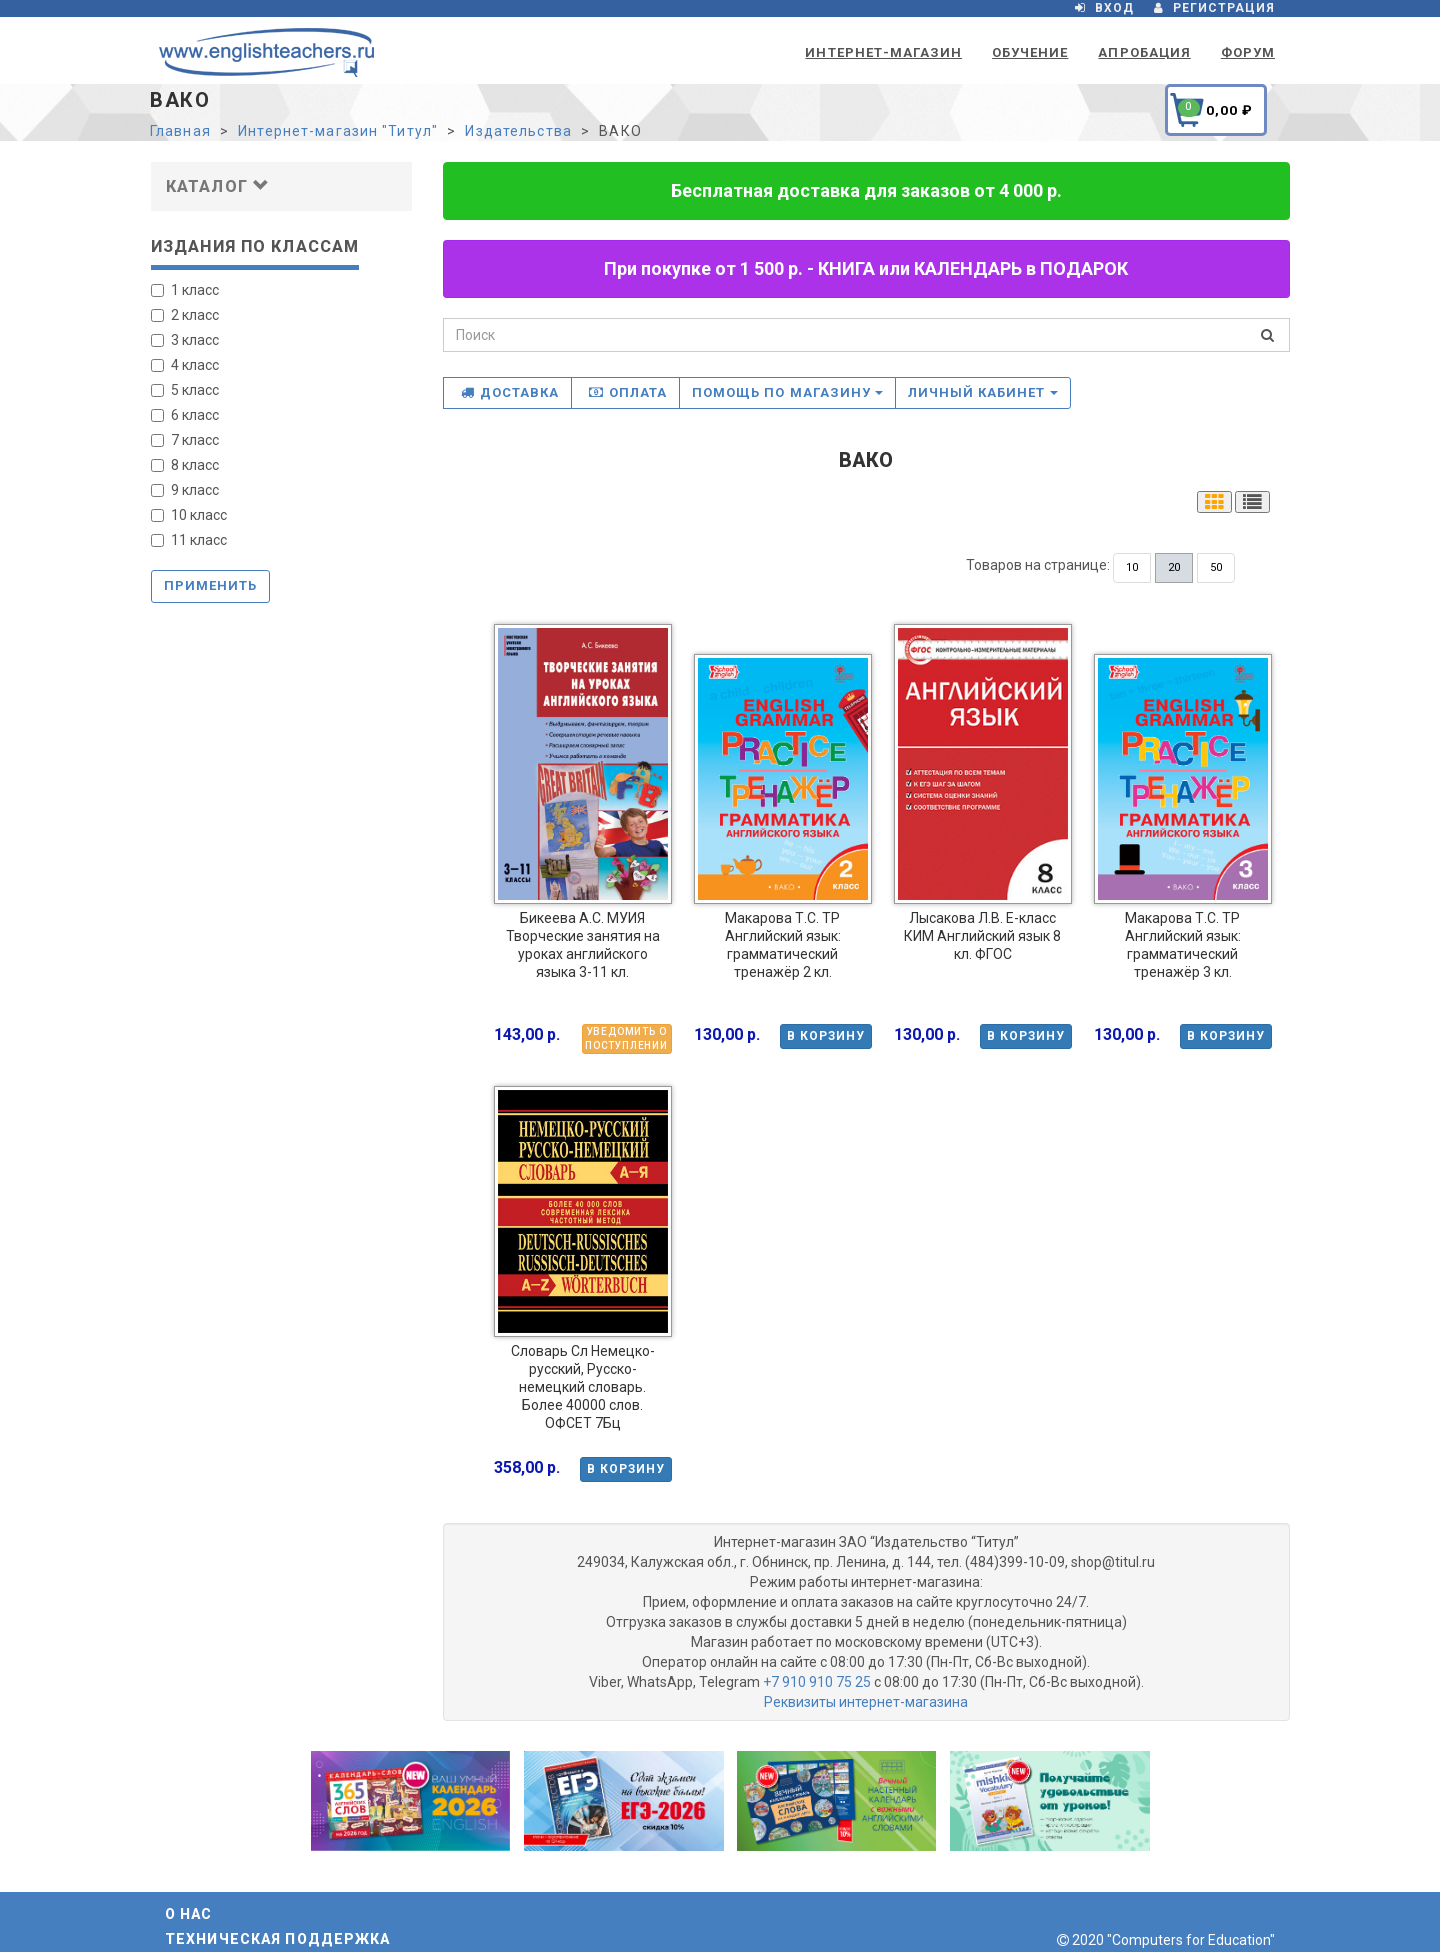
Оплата (628, 392)
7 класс (185, 440)
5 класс (185, 390)
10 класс (189, 515)
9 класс (185, 490)
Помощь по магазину (787, 392)
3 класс (185, 340)
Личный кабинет (983, 392)
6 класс (185, 415)
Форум (1248, 52)
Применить (210, 585)
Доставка (510, 392)
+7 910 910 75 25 (817, 1682)
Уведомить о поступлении (626, 1038)
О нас (189, 1914)
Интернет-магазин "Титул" (338, 131)
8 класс (185, 465)
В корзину (826, 1036)
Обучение (1030, 52)
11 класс (189, 540)
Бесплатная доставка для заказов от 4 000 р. (866, 190)
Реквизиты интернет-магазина (866, 1702)
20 (1174, 567)
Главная (180, 131)
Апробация (1144, 52)
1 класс (185, 290)
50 (1216, 567)
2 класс (185, 315)
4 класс (185, 365)
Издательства (518, 131)
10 (1132, 567)
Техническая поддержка (278, 1939)
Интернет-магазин (883, 52)
